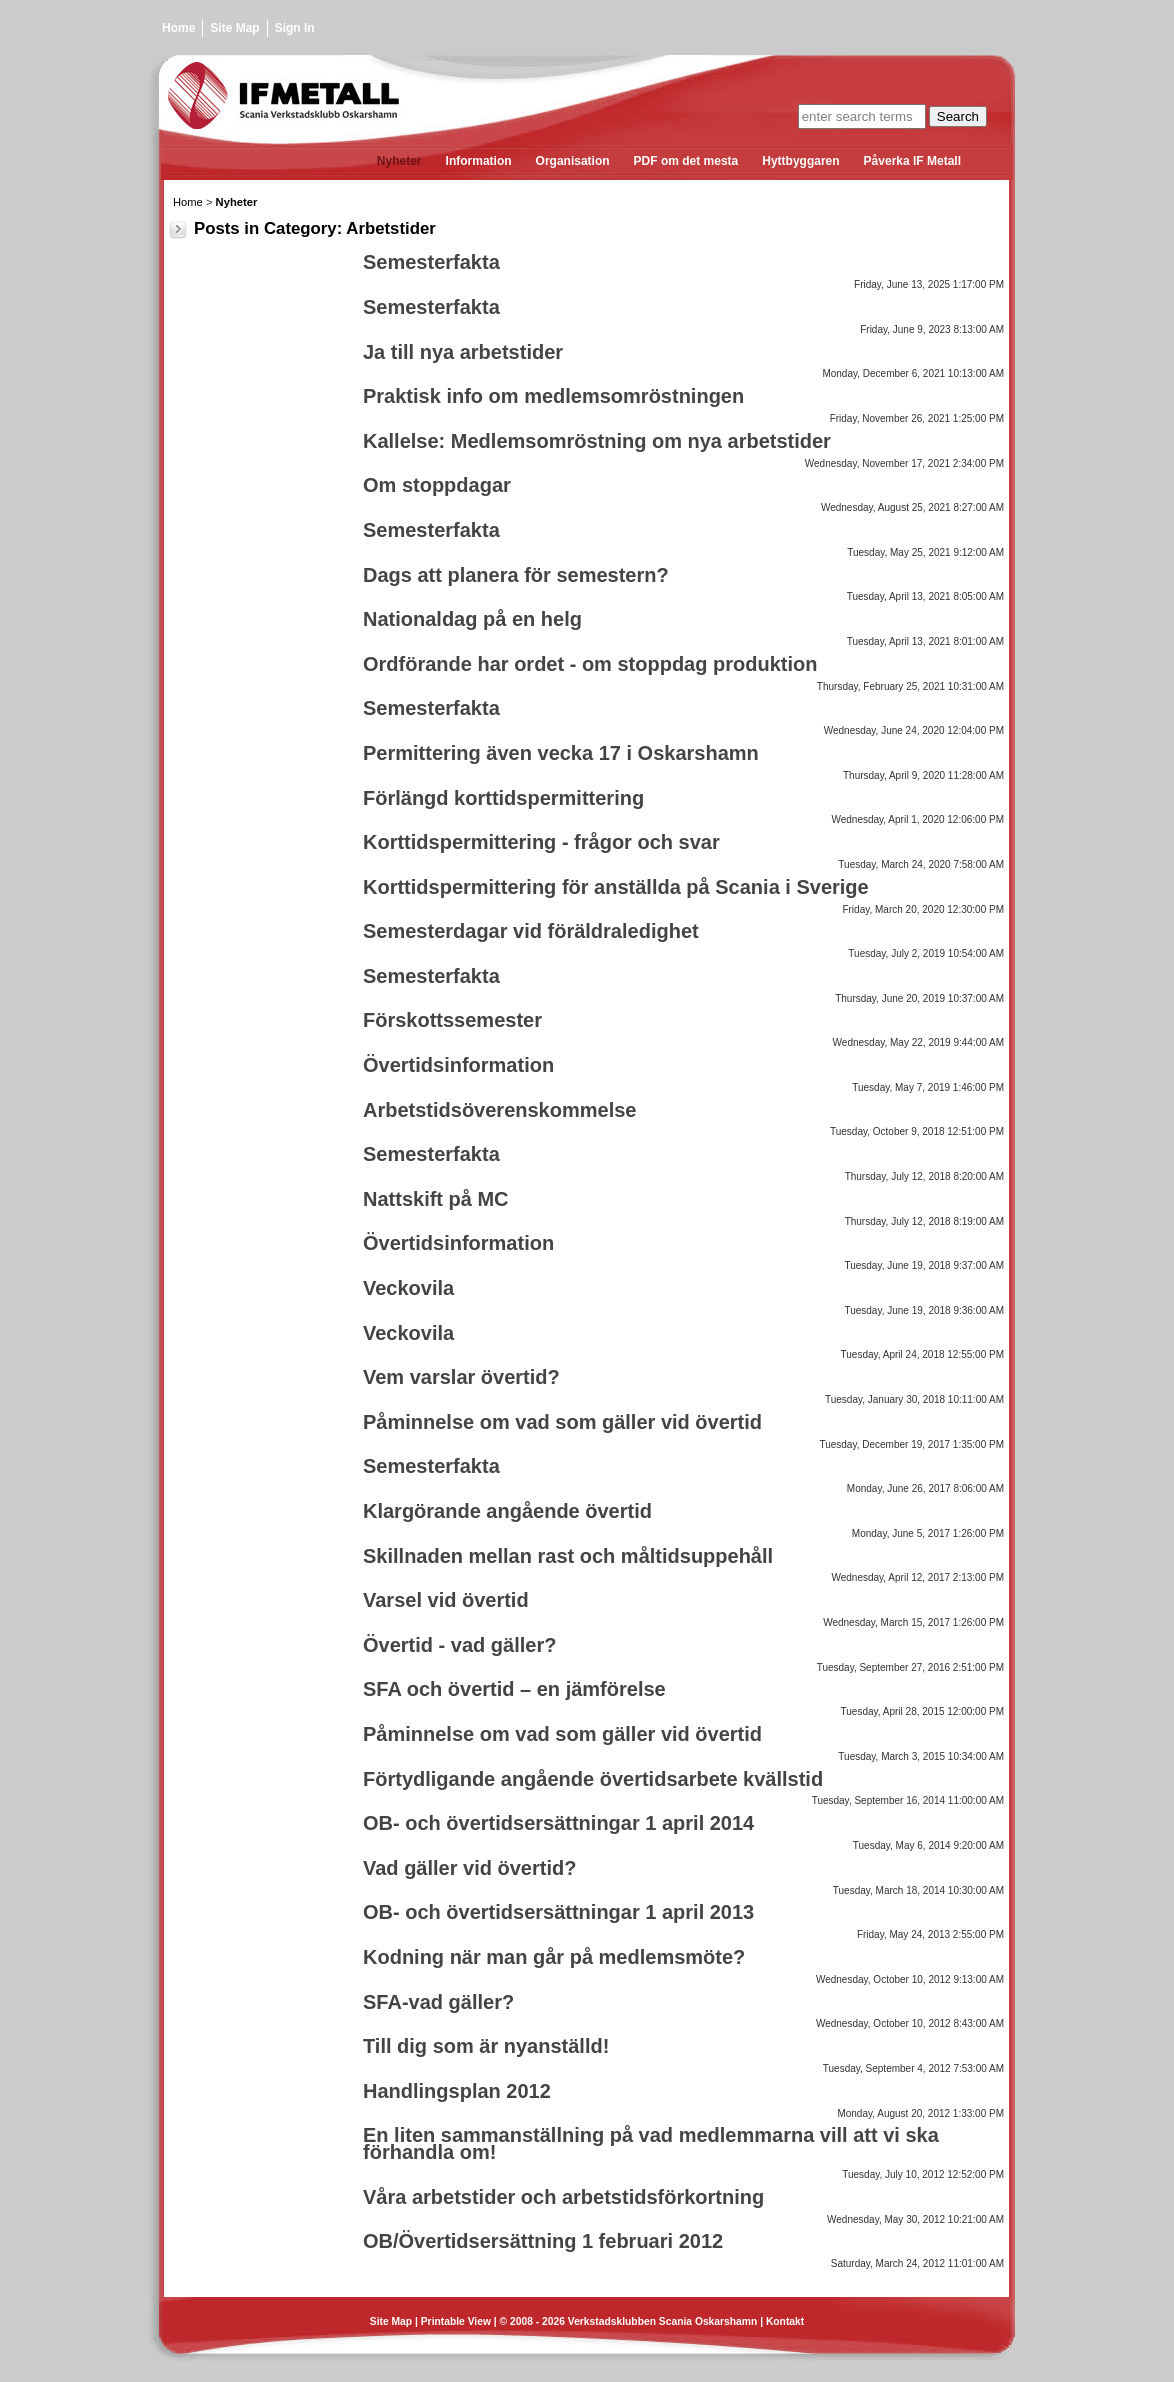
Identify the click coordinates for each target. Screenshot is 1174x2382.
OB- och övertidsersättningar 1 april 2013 (558, 1912)
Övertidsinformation (458, 1065)
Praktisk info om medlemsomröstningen (553, 396)
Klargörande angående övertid (507, 1511)
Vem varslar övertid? (461, 1377)
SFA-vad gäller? (438, 2002)
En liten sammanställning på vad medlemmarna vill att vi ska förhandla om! (651, 2143)
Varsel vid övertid (446, 1600)
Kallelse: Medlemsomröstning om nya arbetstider (597, 441)
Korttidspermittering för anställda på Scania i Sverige (616, 887)
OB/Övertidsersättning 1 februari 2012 (543, 2241)
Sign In (295, 28)
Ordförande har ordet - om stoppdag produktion (590, 664)
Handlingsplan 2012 (457, 2091)
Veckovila (408, 1288)
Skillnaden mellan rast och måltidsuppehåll (568, 1556)
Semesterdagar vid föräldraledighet (531, 931)
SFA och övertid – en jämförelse (514, 1689)
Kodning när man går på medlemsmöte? (554, 1957)
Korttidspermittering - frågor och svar (541, 842)
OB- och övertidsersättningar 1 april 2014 (558, 1823)
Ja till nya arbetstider (463, 352)
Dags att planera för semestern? (516, 575)
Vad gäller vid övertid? (469, 1868)
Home (178, 28)
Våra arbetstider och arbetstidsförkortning (563, 2197)
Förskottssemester (452, 1020)
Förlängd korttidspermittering (503, 798)
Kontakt (785, 2321)
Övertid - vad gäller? (459, 1645)
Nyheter (237, 202)
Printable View (456, 2321)
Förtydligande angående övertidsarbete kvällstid (593, 1779)
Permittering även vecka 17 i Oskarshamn (561, 753)
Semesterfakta (431, 262)
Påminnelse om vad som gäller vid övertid (562, 1422)
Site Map (234, 28)
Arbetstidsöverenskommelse (499, 1110)
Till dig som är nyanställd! (486, 2046)
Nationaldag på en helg (472, 619)
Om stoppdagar (437, 485)
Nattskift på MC (436, 1199)
